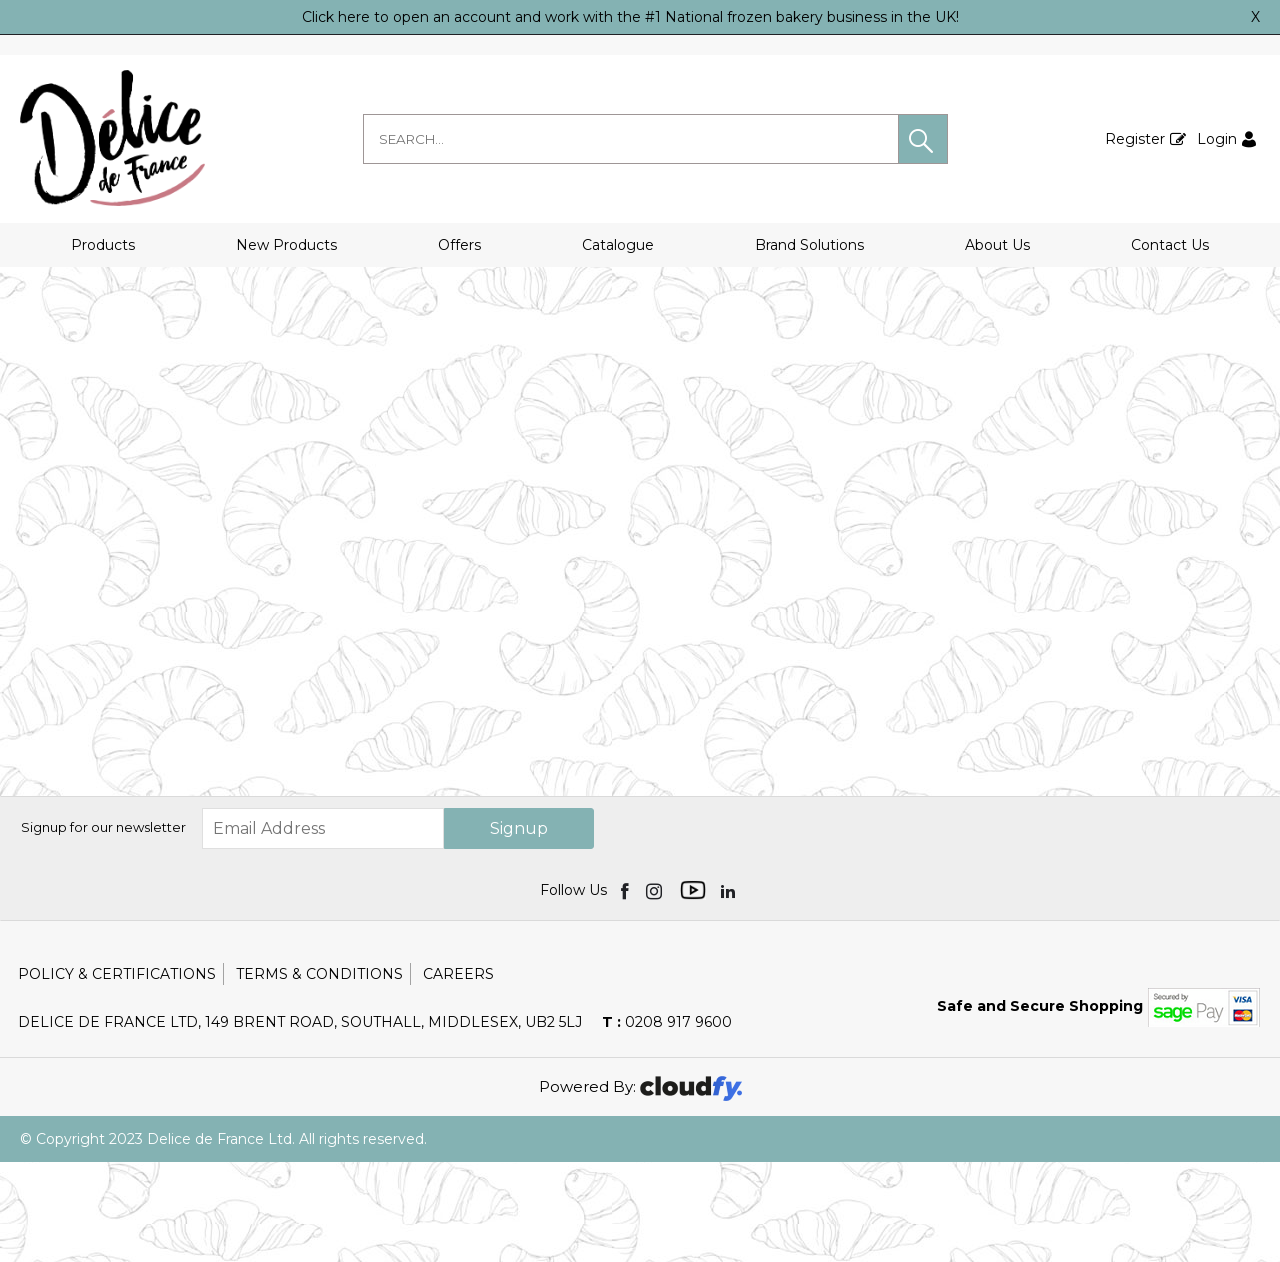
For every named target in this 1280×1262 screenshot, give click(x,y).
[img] (626, 990)
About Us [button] (997, 245)
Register (1135, 139)
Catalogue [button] (618, 245)
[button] (923, 139)
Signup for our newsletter (103, 927)
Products (103, 245)
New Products (286, 245)
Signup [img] (519, 928)
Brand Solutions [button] (809, 245)
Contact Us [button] (1170, 245)
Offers (459, 245)
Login (1217, 139)
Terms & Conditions (319, 1074)
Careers (458, 1074)
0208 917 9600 (667, 1122)
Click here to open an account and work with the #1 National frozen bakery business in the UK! (630, 17)
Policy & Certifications (117, 1074)
